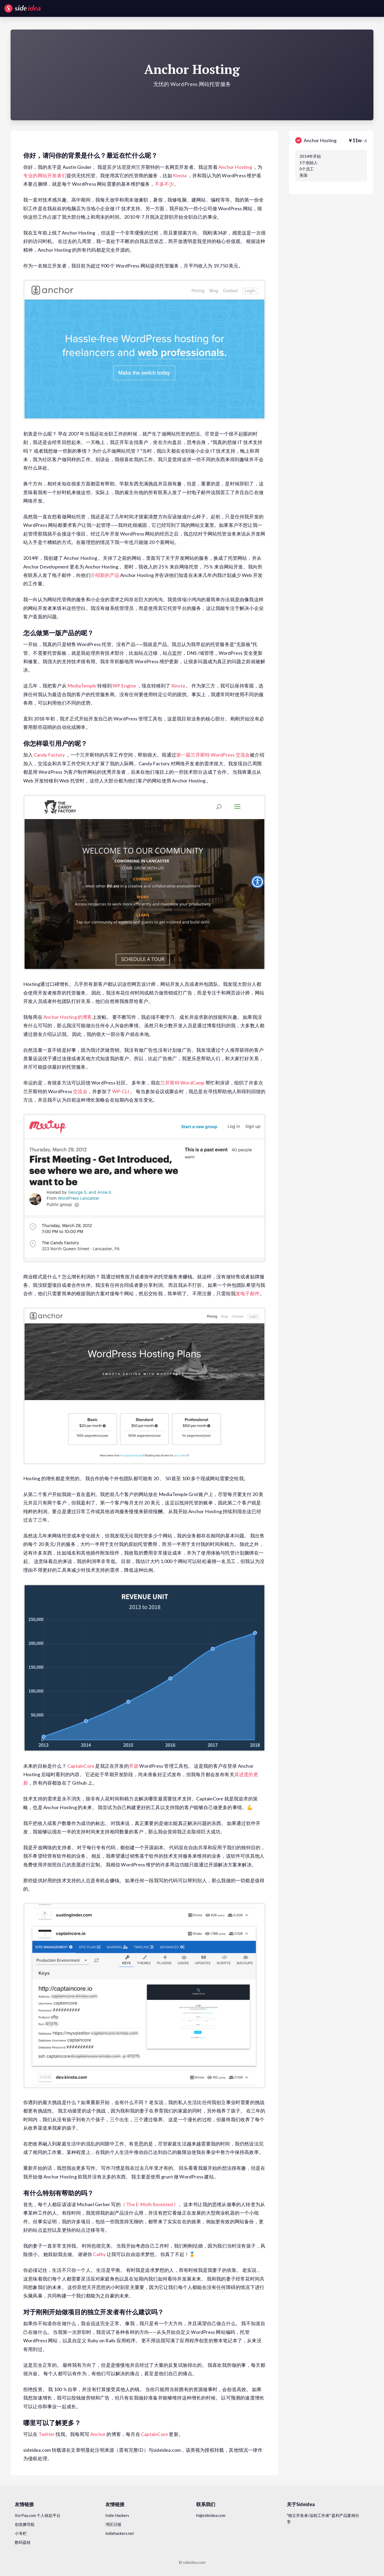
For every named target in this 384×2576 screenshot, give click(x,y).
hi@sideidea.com (210, 2515)
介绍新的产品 (105, 575)
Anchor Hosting (235, 167)
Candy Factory (49, 755)
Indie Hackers (117, 2515)
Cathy (99, 2254)
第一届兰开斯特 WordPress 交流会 (213, 755)
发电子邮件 (248, 1293)
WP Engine (124, 686)
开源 (133, 1766)
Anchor (98, 2434)
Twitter (47, 2434)
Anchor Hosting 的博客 (67, 1017)
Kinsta (179, 175)
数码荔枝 (23, 2542)
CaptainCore (80, 1766)
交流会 (80, 1091)
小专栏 (21, 2533)
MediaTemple (81, 686)
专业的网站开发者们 (45, 175)
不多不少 (164, 184)
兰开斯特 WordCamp (182, 1083)
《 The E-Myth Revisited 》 (150, 2204)
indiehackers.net (119, 2533)
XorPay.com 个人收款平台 (37, 2515)
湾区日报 (113, 2524)
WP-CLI (120, 1091)
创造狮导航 (25, 2524)
